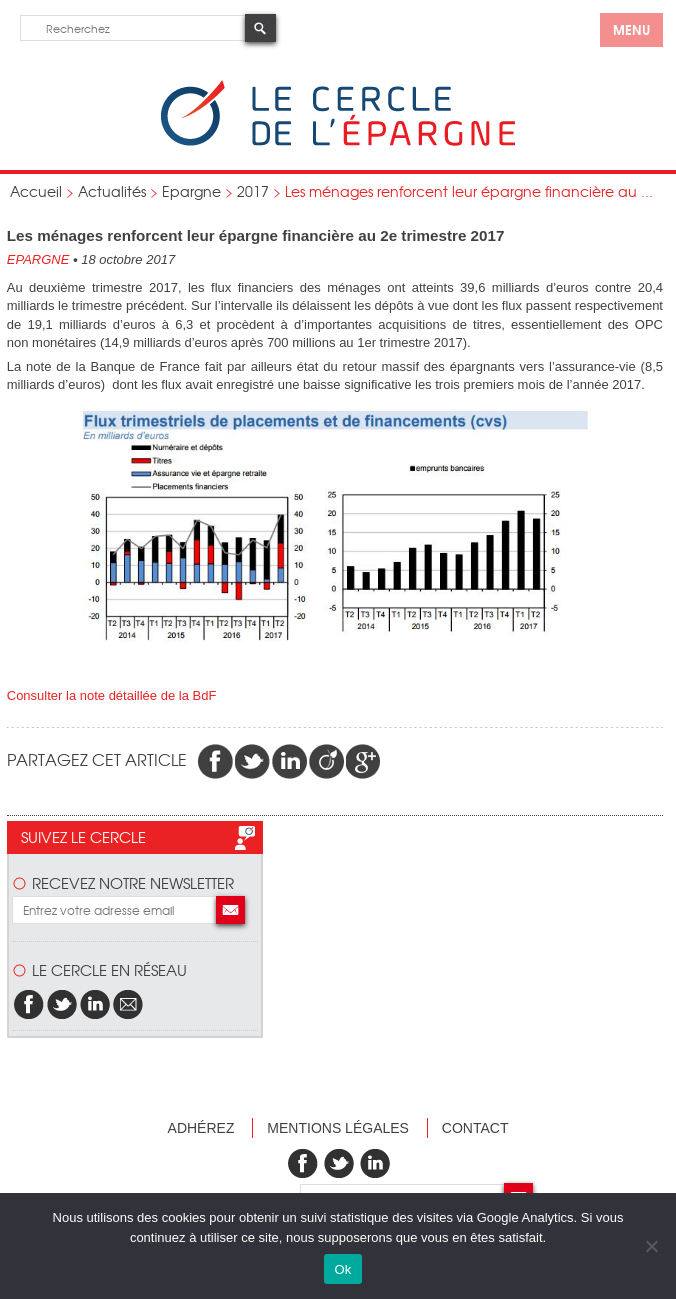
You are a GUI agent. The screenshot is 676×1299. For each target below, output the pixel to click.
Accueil (36, 191)
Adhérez (201, 1128)
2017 (253, 191)
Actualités (112, 191)
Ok (342, 1269)
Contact (475, 1128)
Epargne (191, 191)
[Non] (651, 1246)
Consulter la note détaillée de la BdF (112, 695)
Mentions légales (338, 1128)
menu (631, 29)
